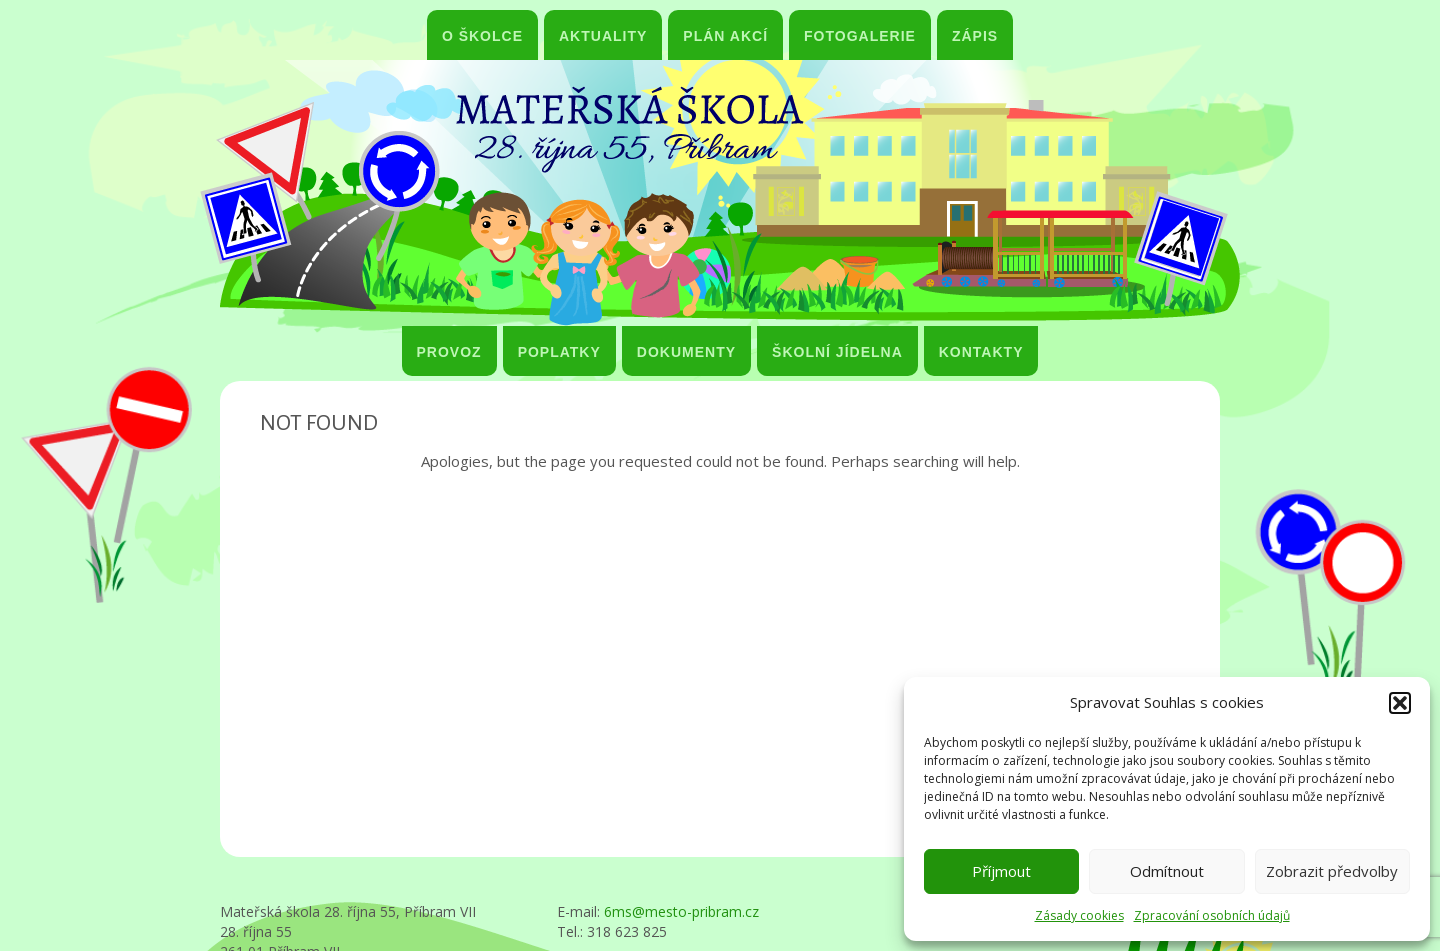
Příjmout (1001, 871)
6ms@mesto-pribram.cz (681, 911)
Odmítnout (1167, 871)
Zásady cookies (1079, 915)
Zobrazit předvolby (1332, 871)
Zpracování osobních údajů (1212, 915)
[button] (1400, 703)
